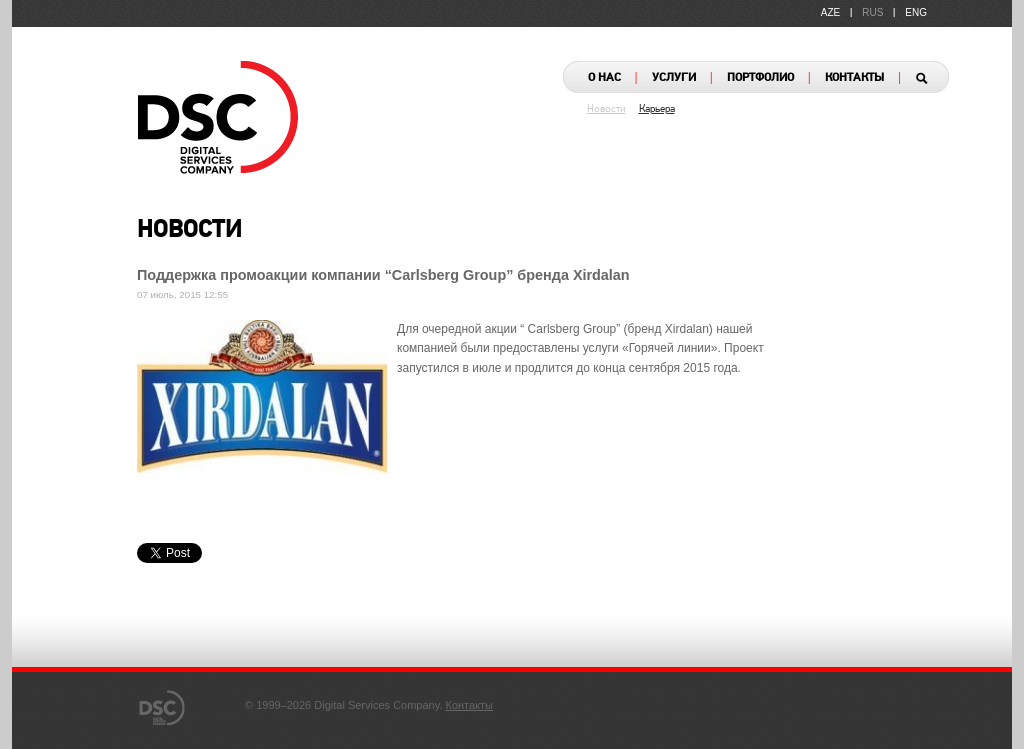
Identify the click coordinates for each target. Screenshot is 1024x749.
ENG (916, 12)
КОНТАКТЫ (854, 78)
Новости (606, 109)
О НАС (604, 78)
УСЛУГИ (674, 78)
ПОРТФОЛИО (760, 78)
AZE (830, 12)
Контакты (470, 705)
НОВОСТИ (189, 231)
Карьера (657, 109)
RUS (872, 12)
